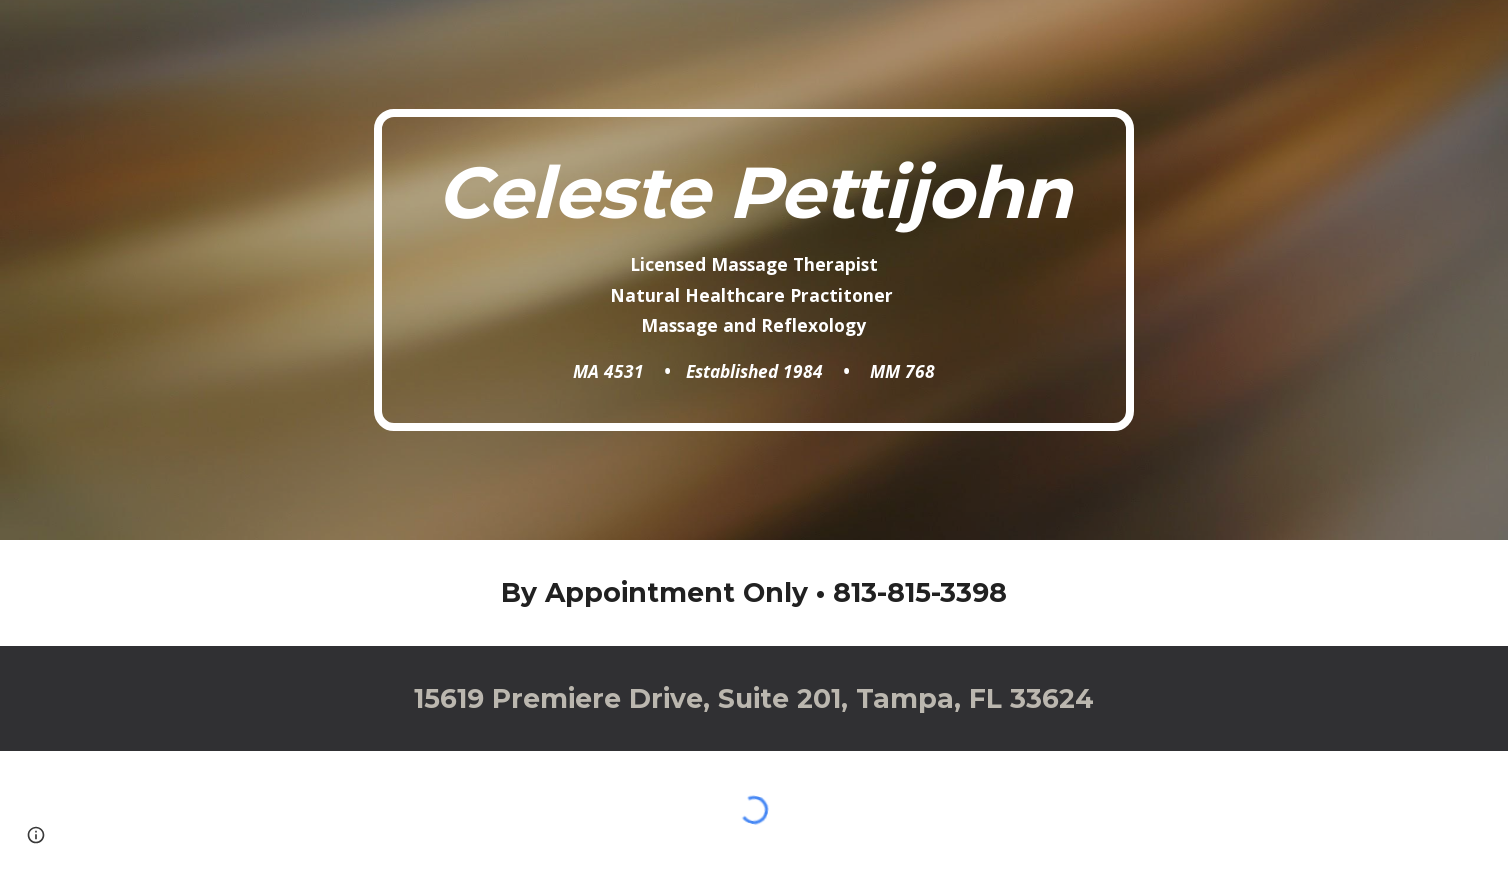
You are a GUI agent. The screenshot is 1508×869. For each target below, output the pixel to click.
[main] (754, 269)
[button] (36, 835)
